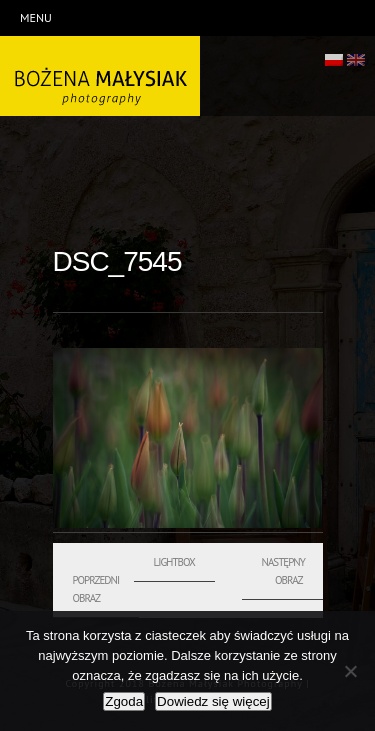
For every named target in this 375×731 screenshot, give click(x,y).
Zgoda (124, 701)
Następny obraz (283, 571)
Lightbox (174, 562)
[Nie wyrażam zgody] (350, 671)
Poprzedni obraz (96, 589)
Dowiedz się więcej (213, 701)
